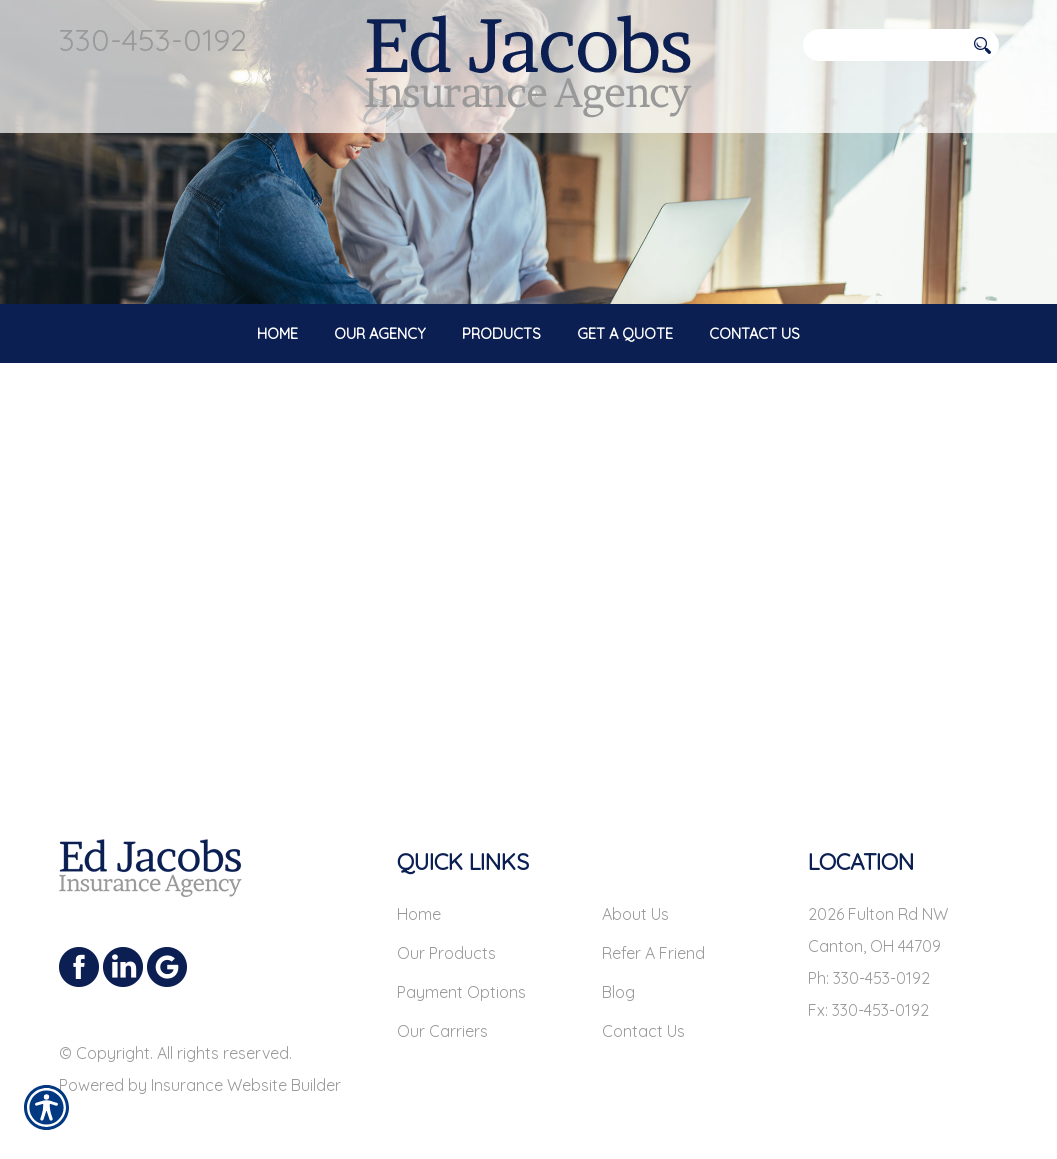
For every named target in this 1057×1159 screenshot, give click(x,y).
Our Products (446, 936)
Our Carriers (442, 1014)
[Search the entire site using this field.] (884, 45)
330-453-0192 (153, 39)
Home (419, 897)
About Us (635, 897)
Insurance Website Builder (246, 1068)
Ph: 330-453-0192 (869, 961)
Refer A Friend (653, 936)
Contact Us (643, 1014)
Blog (618, 975)
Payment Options (461, 975)
